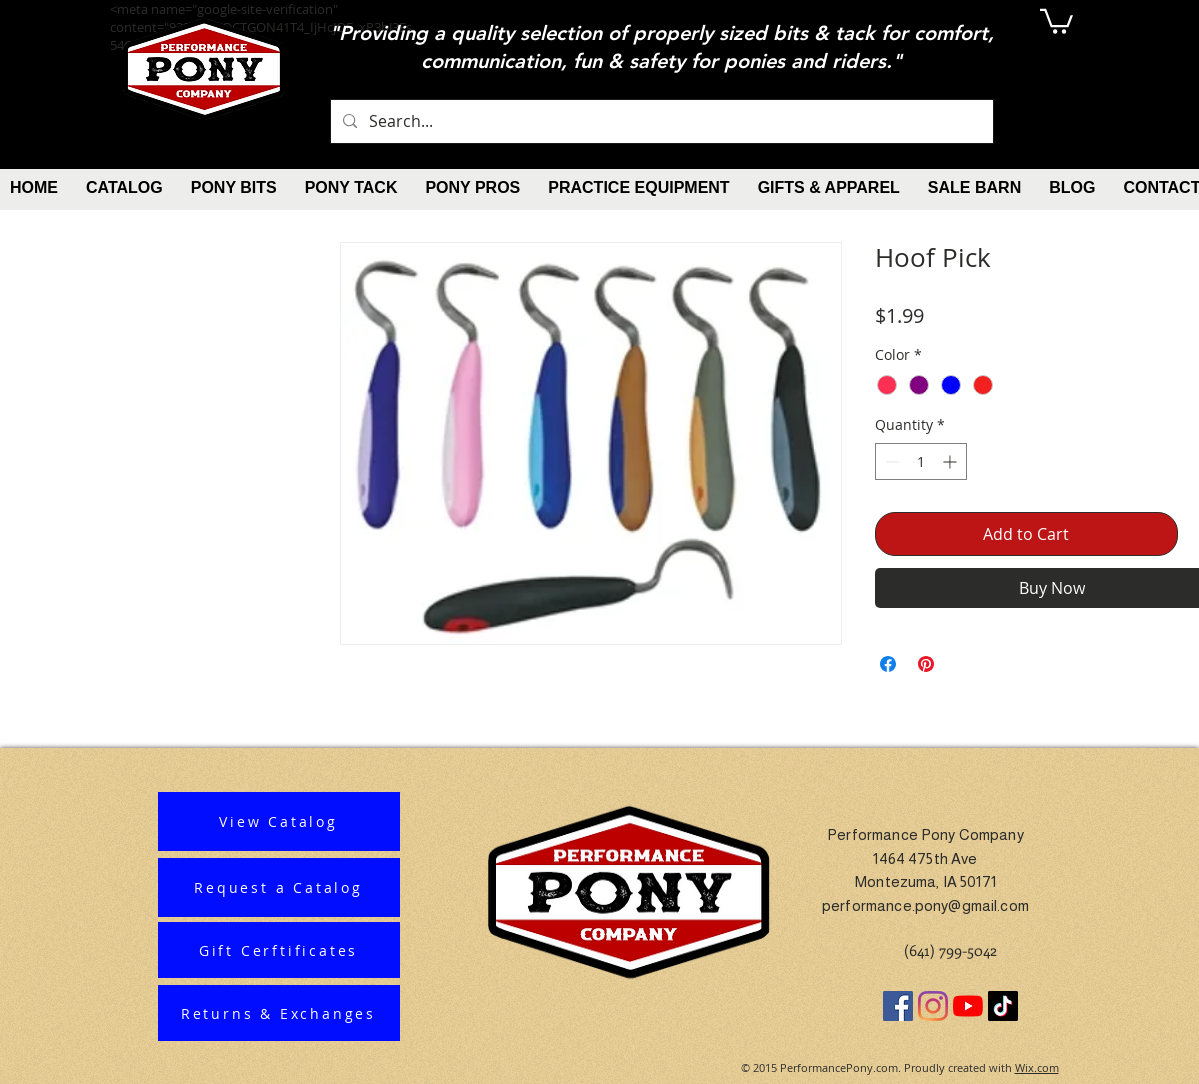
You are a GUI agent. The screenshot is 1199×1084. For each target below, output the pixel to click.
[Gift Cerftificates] (279, 950)
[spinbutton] (921, 461)
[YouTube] (968, 1006)
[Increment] (951, 461)
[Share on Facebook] (888, 664)
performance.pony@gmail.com (925, 905)
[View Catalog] (279, 821)
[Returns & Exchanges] (279, 1013)
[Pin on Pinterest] (926, 664)
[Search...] (660, 121)
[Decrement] (890, 461)
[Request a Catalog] (279, 887)
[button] (1056, 20)
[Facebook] (898, 1006)
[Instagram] (933, 1006)
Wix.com (1037, 1067)
